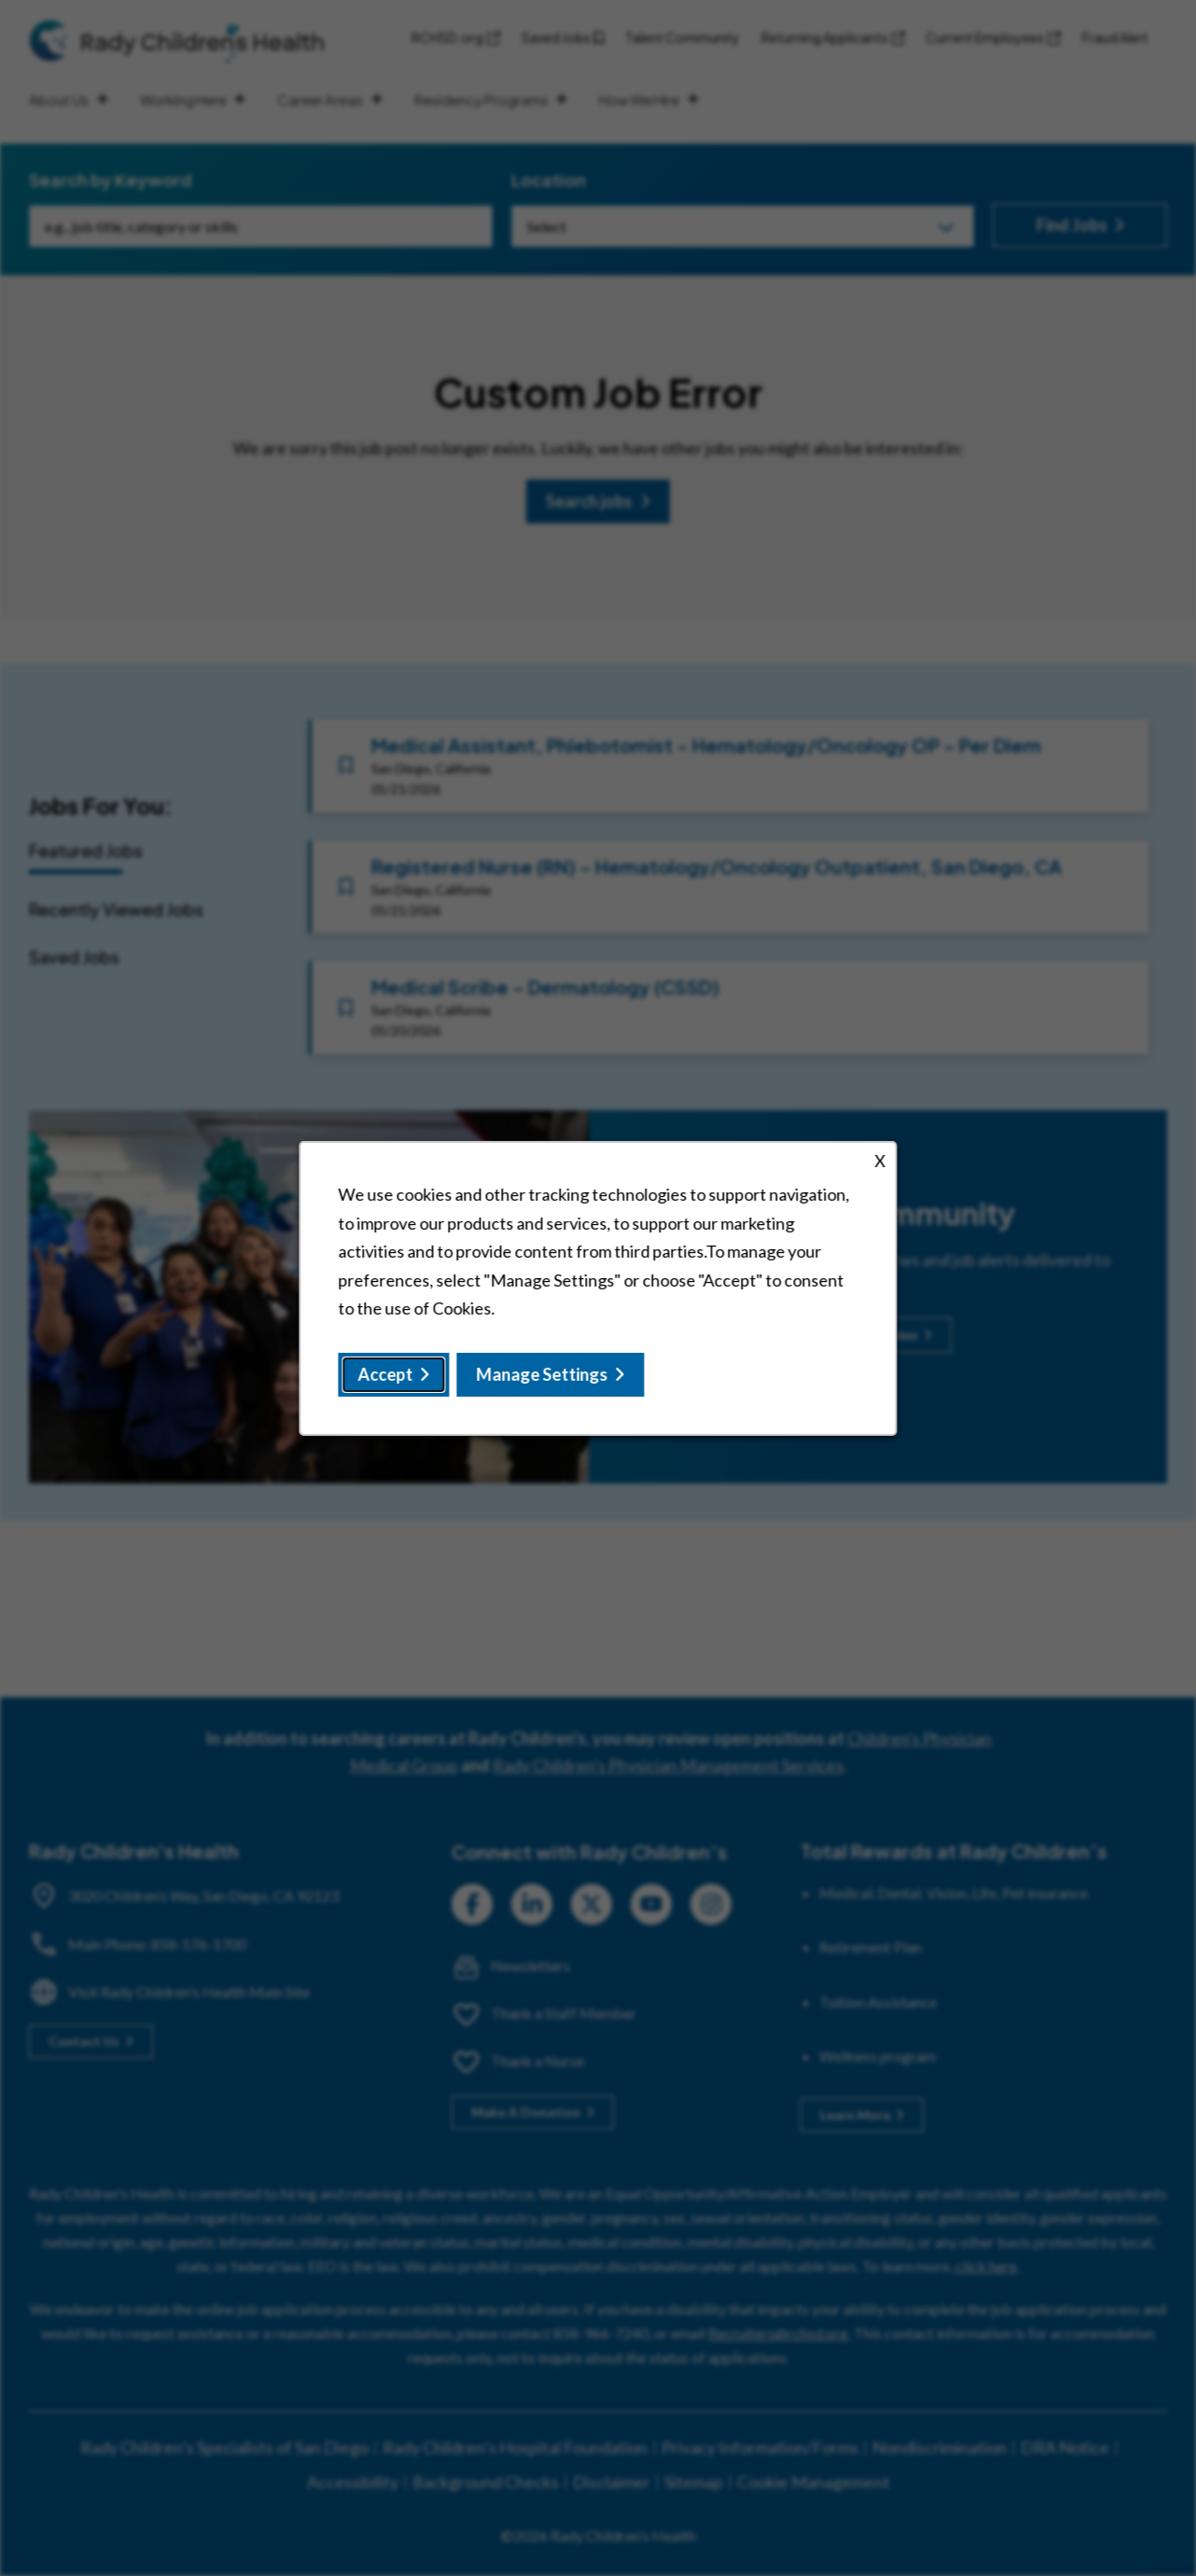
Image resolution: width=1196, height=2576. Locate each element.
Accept (385, 1373)
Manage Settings (542, 1373)
